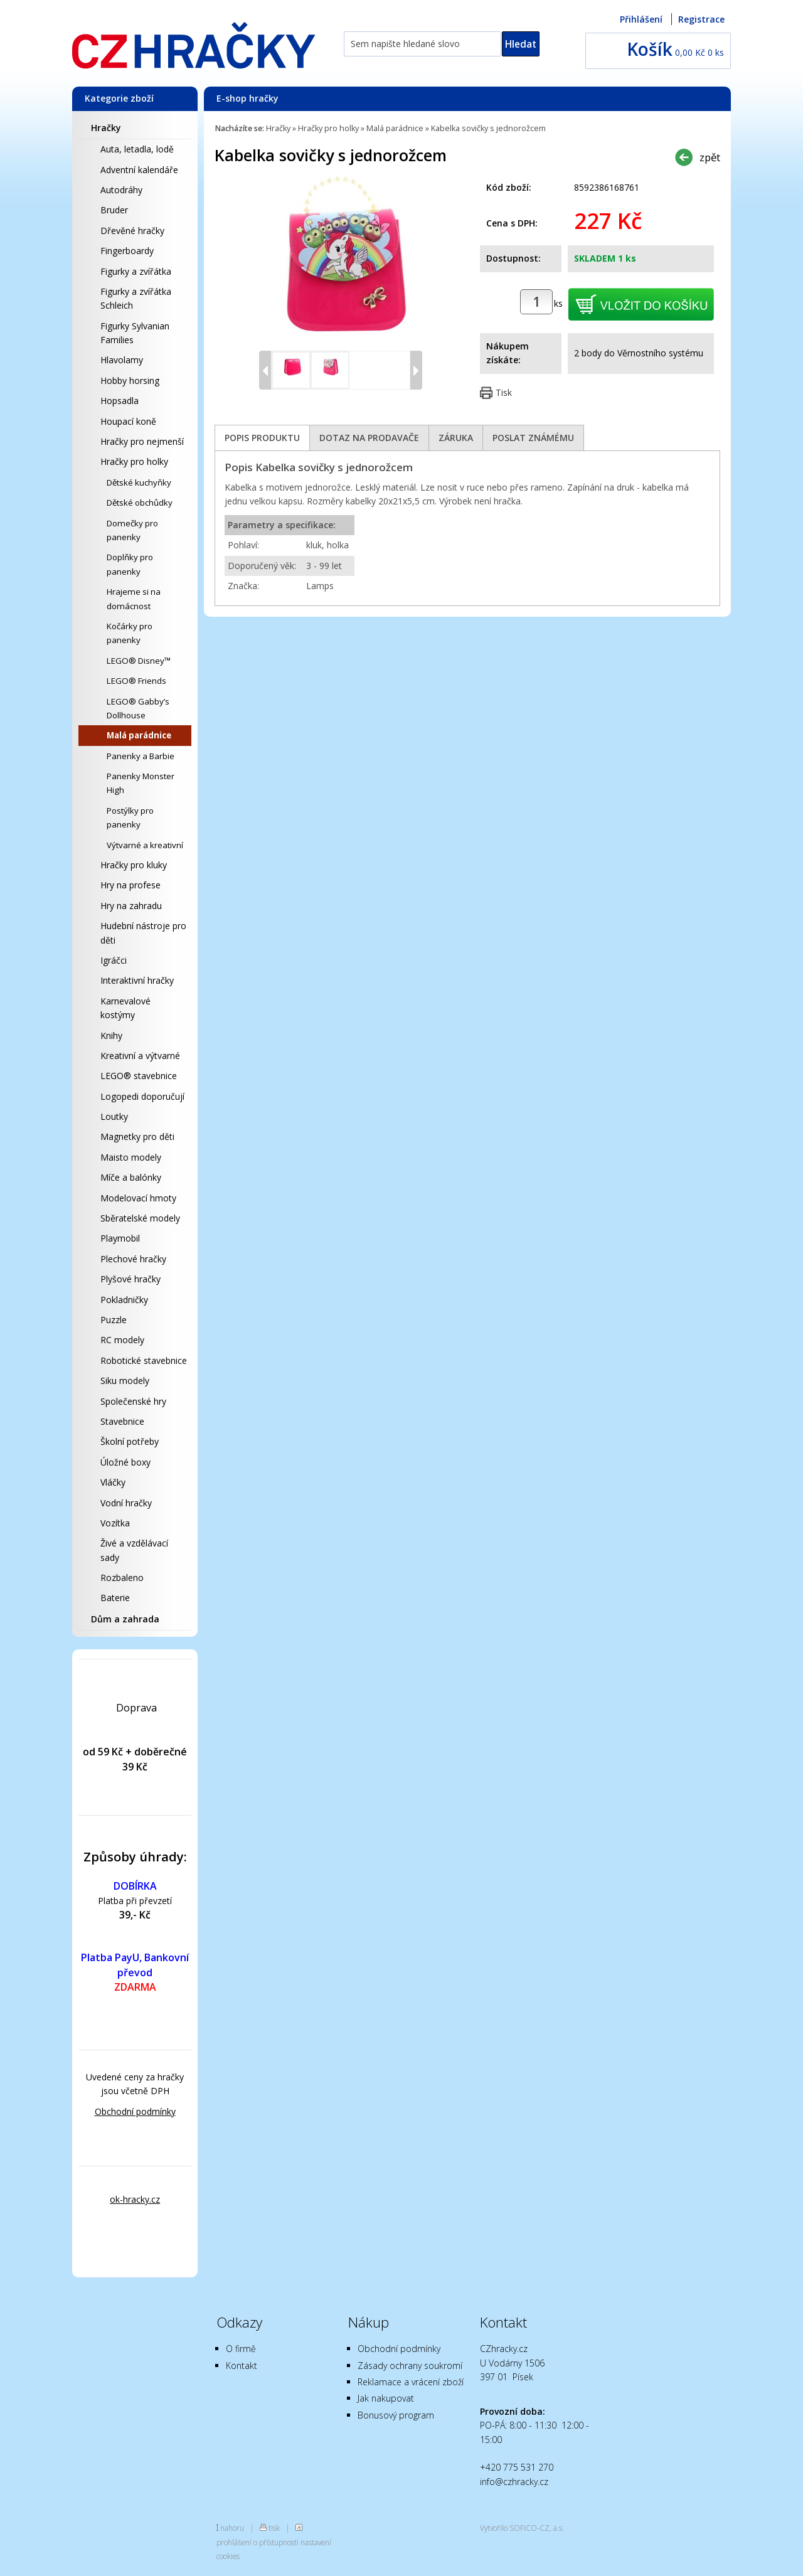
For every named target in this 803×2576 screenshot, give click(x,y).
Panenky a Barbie (140, 756)
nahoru (232, 2528)
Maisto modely (130, 1157)
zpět (709, 157)
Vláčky (112, 1482)
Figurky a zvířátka (135, 271)
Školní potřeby (129, 1441)
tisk (274, 2528)
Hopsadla (119, 401)
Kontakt (241, 2365)
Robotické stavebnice (143, 1360)
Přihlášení (641, 19)
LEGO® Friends (136, 680)
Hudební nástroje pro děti (143, 932)
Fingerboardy (127, 251)
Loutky (114, 1116)
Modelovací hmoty (138, 1198)
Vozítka (115, 1523)
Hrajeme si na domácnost (134, 598)
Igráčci (113, 960)
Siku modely (124, 1380)
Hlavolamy (121, 360)
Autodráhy (121, 190)
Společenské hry (133, 1401)
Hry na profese (130, 885)
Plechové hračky (133, 1259)
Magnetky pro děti (137, 1136)
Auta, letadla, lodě (137, 149)
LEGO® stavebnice (138, 1076)
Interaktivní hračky (137, 980)
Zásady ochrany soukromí (410, 2365)
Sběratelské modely (140, 1218)
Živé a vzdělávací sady (134, 1550)
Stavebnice (122, 1421)
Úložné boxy (125, 1462)
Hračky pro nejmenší (142, 441)
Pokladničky (124, 1300)
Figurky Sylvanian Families (134, 333)
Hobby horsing (129, 380)
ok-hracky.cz (135, 2199)
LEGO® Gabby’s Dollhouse (138, 708)
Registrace (701, 19)
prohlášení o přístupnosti (257, 2542)
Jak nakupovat (386, 2398)
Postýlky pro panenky (130, 817)
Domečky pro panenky (132, 530)
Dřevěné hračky (132, 231)
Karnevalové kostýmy (125, 1008)
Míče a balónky (130, 1177)
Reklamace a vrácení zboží (411, 2382)
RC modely (122, 1340)
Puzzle (113, 1320)
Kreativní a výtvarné (140, 1056)
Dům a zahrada (125, 1619)
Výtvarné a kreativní (145, 845)
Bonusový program (396, 2415)
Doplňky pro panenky (130, 564)
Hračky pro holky (134, 461)
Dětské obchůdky (140, 502)
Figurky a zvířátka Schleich (135, 298)
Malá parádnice (139, 735)
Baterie (115, 1598)
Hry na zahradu (131, 906)
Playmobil (120, 1238)
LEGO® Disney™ (139, 660)
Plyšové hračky (130, 1279)
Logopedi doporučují (142, 1096)
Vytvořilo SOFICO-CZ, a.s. (522, 2528)
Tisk (504, 392)
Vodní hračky (126, 1503)
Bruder (114, 210)
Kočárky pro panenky (129, 633)
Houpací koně (128, 421)
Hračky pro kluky (133, 865)
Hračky (106, 128)
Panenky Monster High (140, 783)
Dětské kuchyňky (139, 482)
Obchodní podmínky (135, 2111)
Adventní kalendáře (139, 170)
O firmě (241, 2349)
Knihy (111, 1035)
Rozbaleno (122, 1577)
